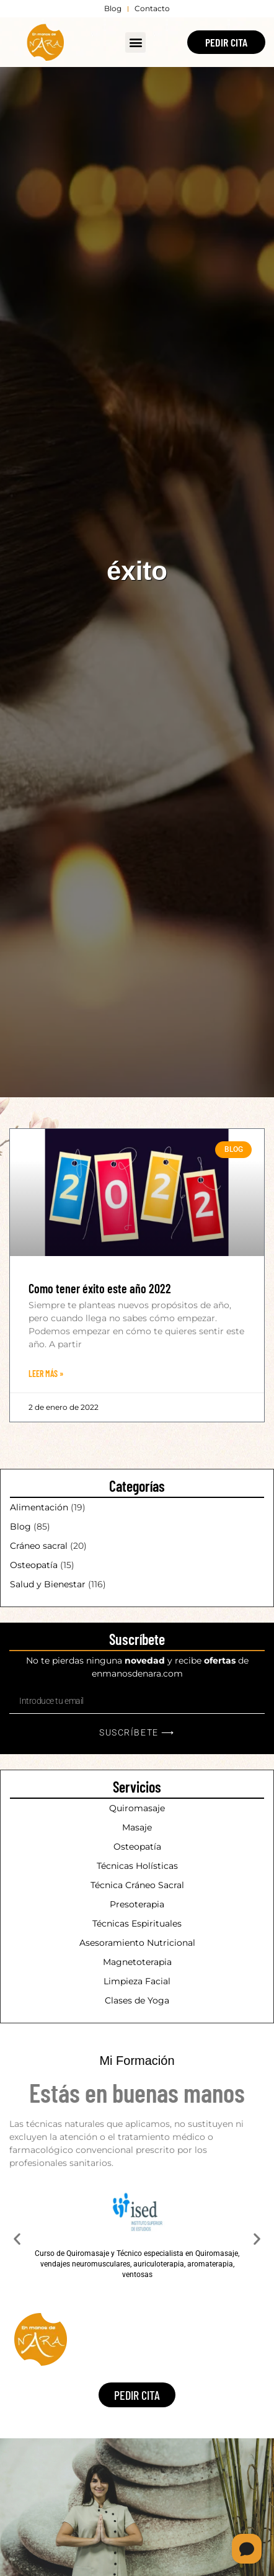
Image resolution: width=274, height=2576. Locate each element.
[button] (135, 42)
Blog (20, 1526)
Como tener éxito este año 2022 (100, 1288)
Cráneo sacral (39, 1545)
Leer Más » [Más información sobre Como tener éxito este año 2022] (46, 1373)
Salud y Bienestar (48, 1584)
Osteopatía (34, 1565)
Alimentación (39, 1507)
